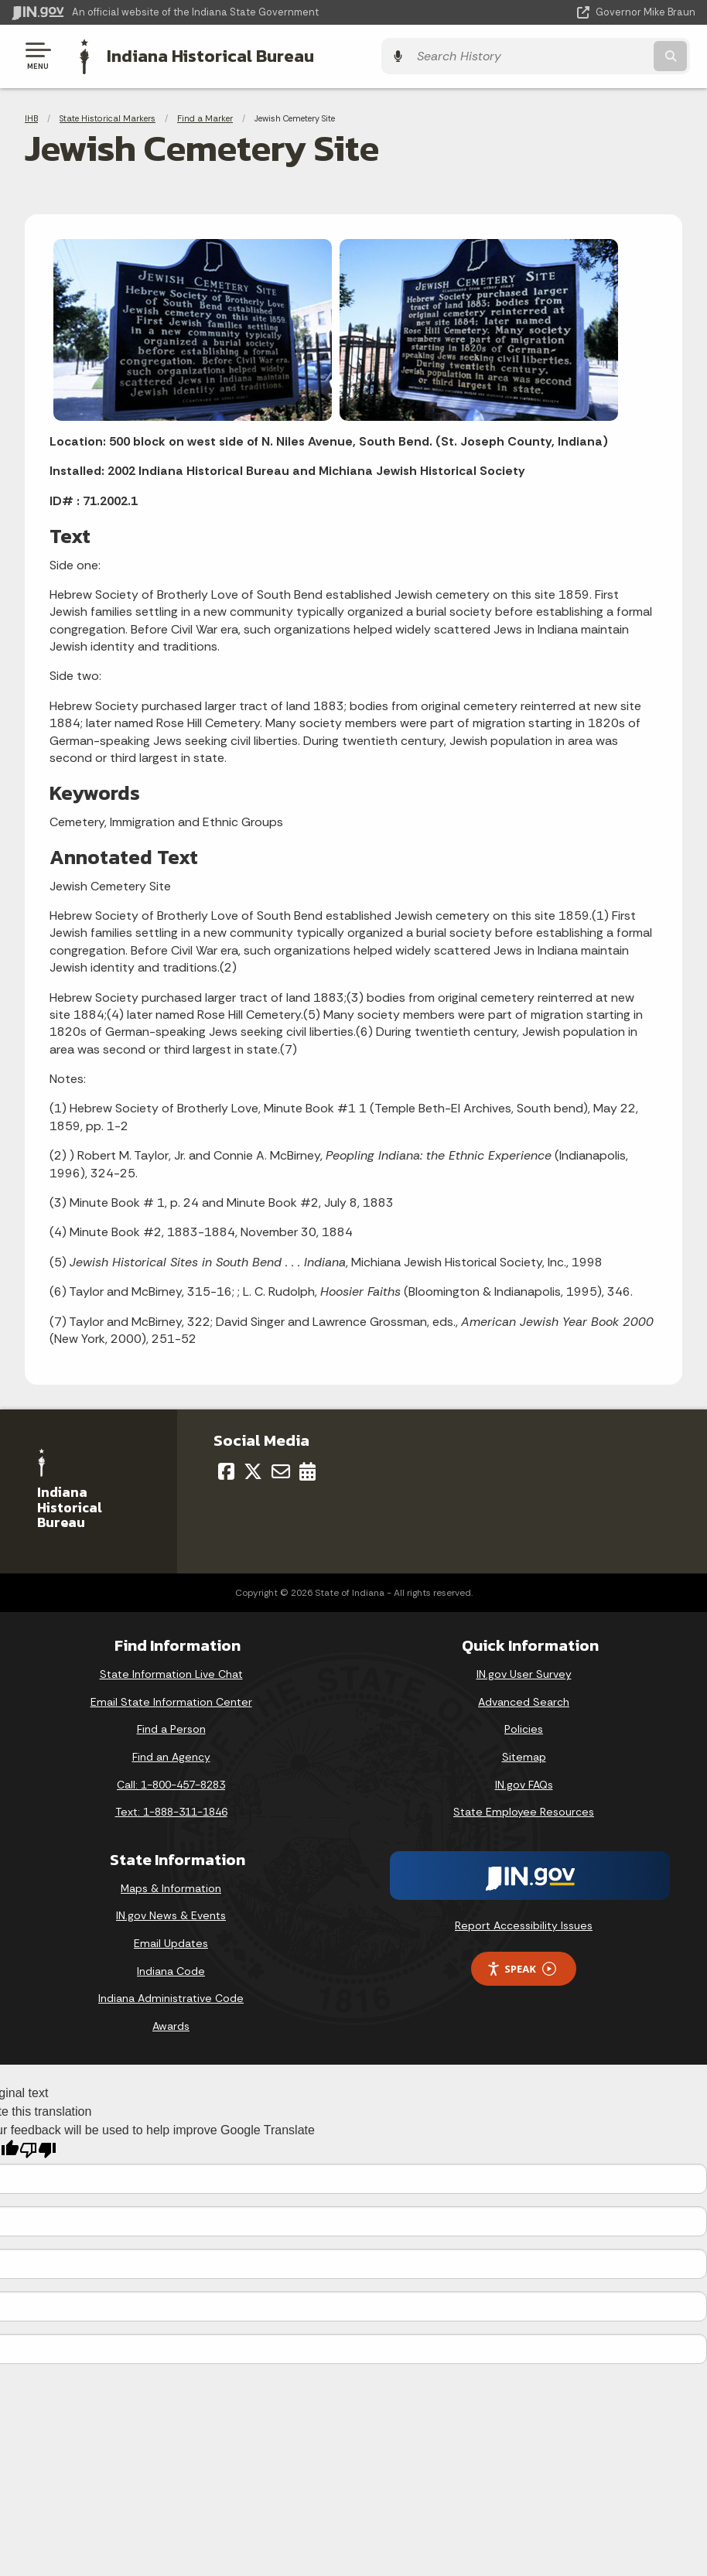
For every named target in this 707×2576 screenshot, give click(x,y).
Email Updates (171, 1942)
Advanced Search (523, 1700)
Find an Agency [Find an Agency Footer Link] (171, 1755)
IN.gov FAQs (524, 1783)
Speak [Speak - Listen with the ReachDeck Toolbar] (521, 1967)
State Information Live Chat (171, 1672)
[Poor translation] (37, 2148)
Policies (523, 1727)
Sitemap (524, 1755)
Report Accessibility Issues (524, 1924)
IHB (31, 116)
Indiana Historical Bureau (205, 55)
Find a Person (171, 1727)
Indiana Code (171, 1969)
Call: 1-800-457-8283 (171, 1783)
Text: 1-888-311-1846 (171, 1810)
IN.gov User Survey (524, 1672)
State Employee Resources (523, 1810)
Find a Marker (205, 116)
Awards (171, 2024)
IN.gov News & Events (171, 1914)
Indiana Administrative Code (171, 1997)
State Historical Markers (107, 116)
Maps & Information (171, 1887)
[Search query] (593, 55)
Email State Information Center (171, 1700)
